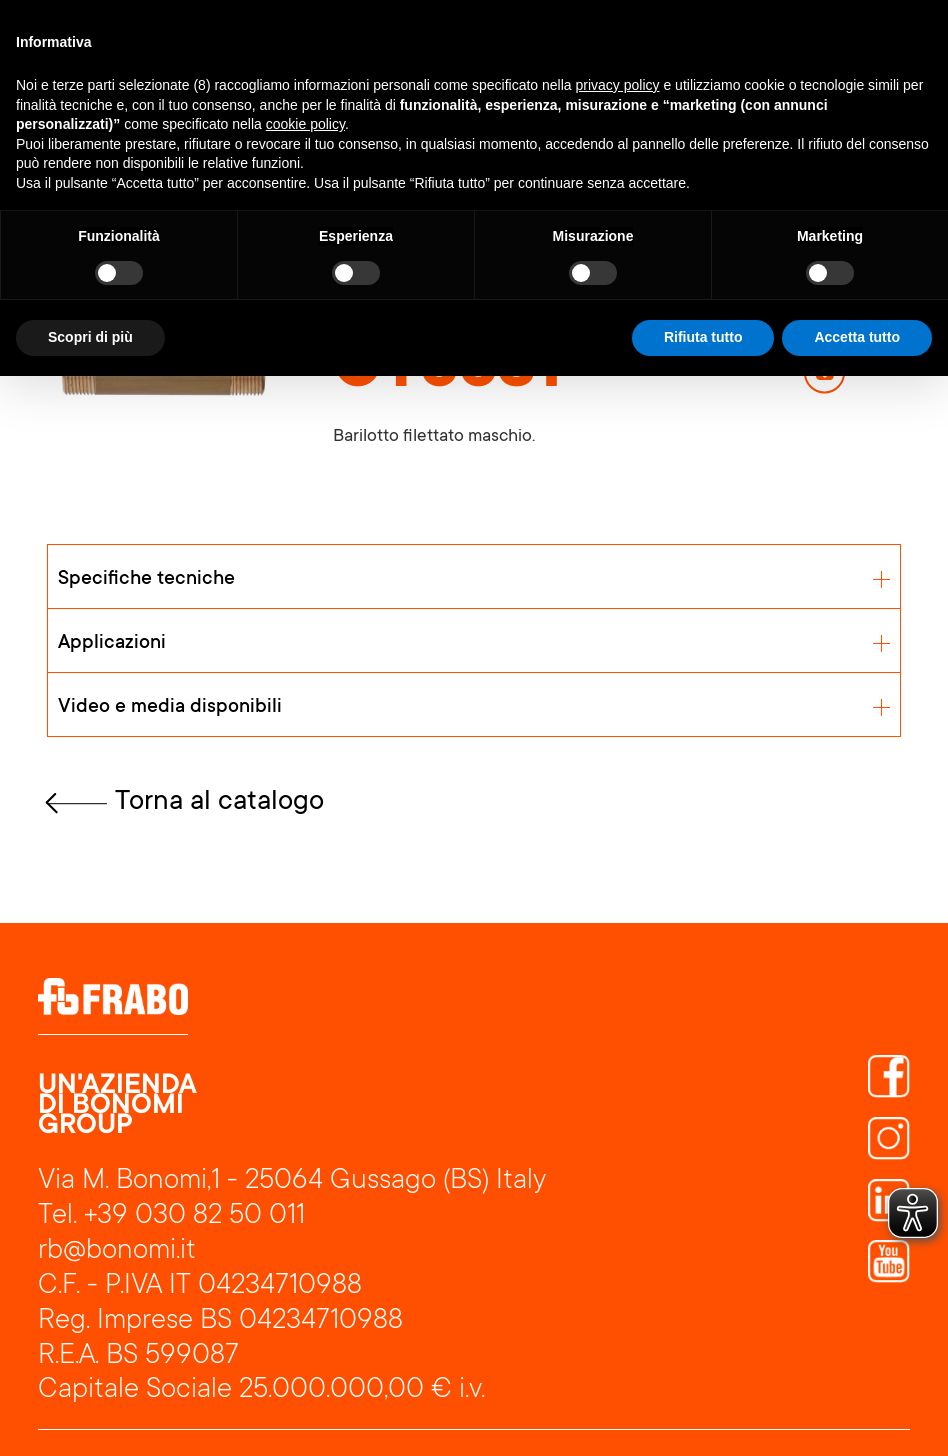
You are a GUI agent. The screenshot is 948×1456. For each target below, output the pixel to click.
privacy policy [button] (618, 85)
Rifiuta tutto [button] (703, 337)
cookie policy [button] (305, 124)
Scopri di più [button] (90, 337)
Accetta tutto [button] (857, 337)
